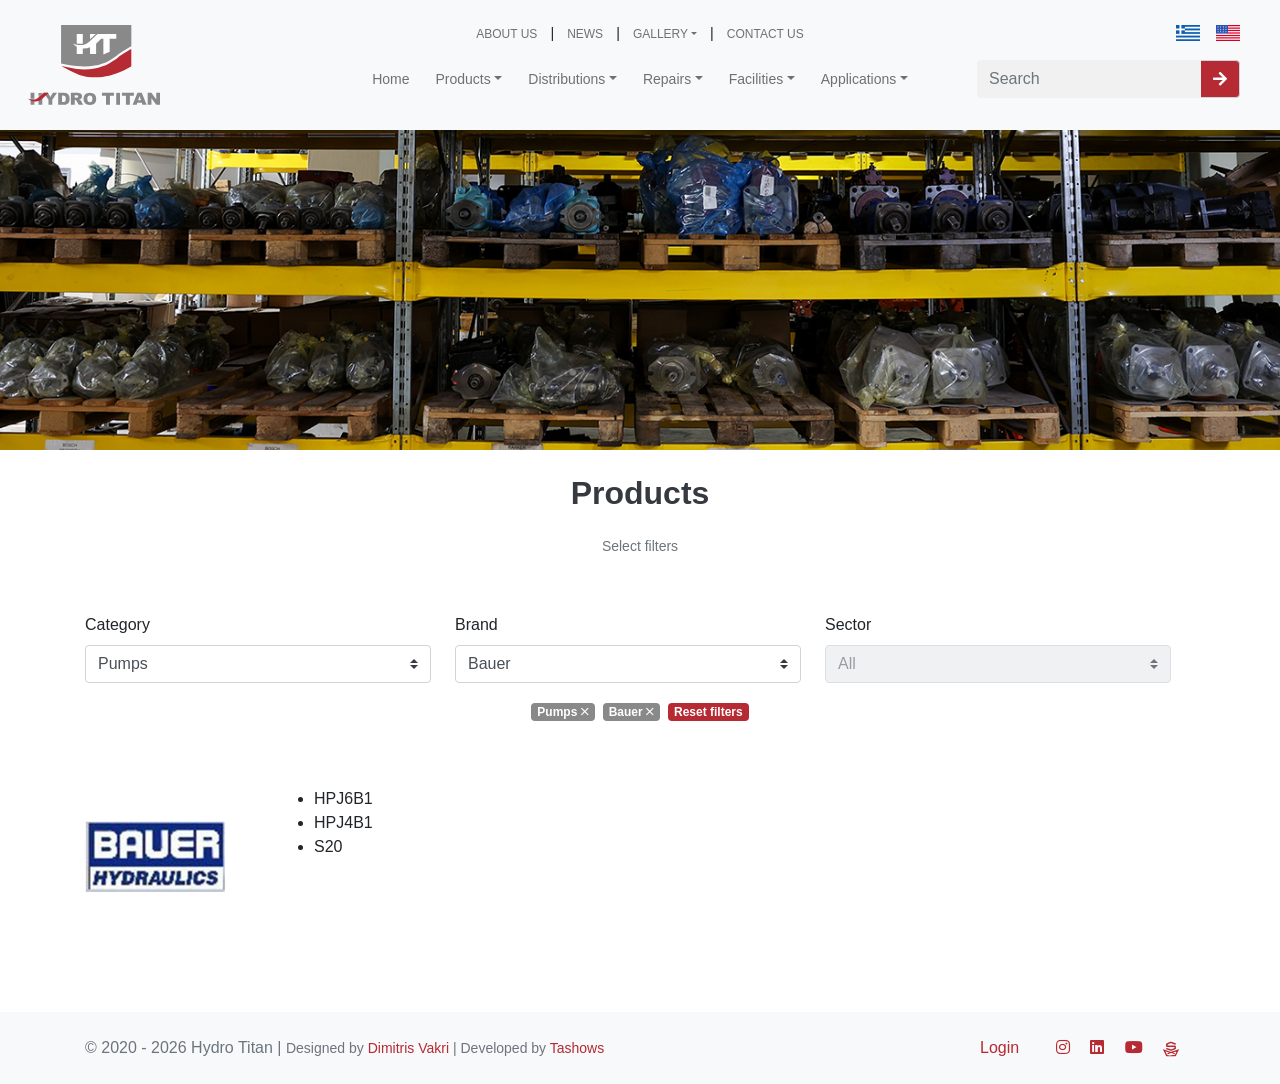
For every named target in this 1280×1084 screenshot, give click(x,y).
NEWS (585, 34)
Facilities (756, 79)
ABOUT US (506, 34)
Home (390, 79)
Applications (859, 79)
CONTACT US (765, 34)
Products (463, 79)
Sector (848, 624)
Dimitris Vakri (408, 1048)
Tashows (577, 1048)
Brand (476, 624)
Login (999, 1047)
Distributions (566, 79)
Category (117, 624)
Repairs (667, 79)
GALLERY (660, 34)
